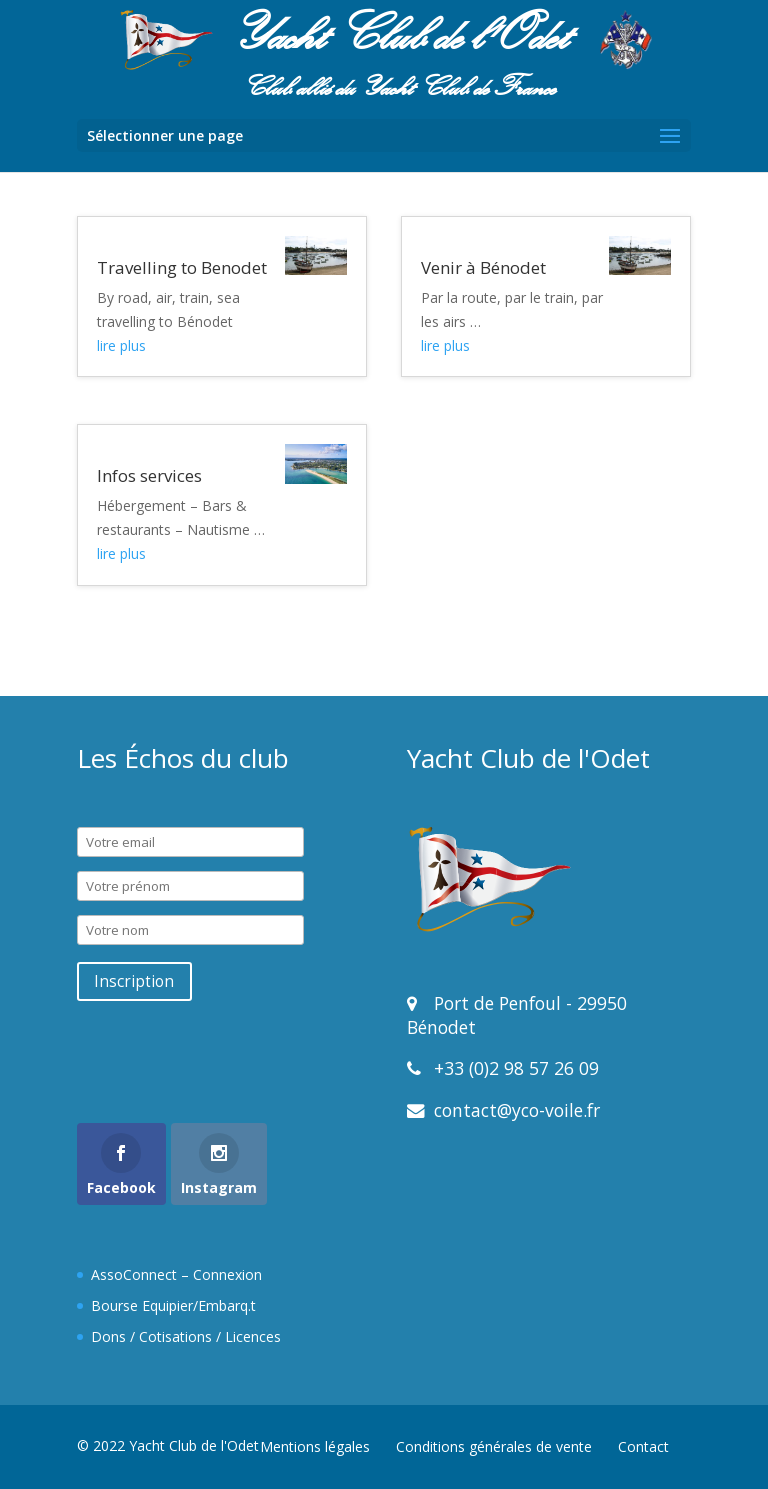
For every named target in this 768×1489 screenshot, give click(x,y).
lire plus (121, 345)
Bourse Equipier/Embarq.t (173, 1305)
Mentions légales (315, 1446)
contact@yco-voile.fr (514, 1110)
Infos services (149, 475)
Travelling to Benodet (182, 267)
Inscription (134, 981)
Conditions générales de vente (494, 1446)
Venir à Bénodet (483, 267)
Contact (643, 1446)
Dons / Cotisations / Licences (186, 1336)
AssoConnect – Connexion (176, 1274)
